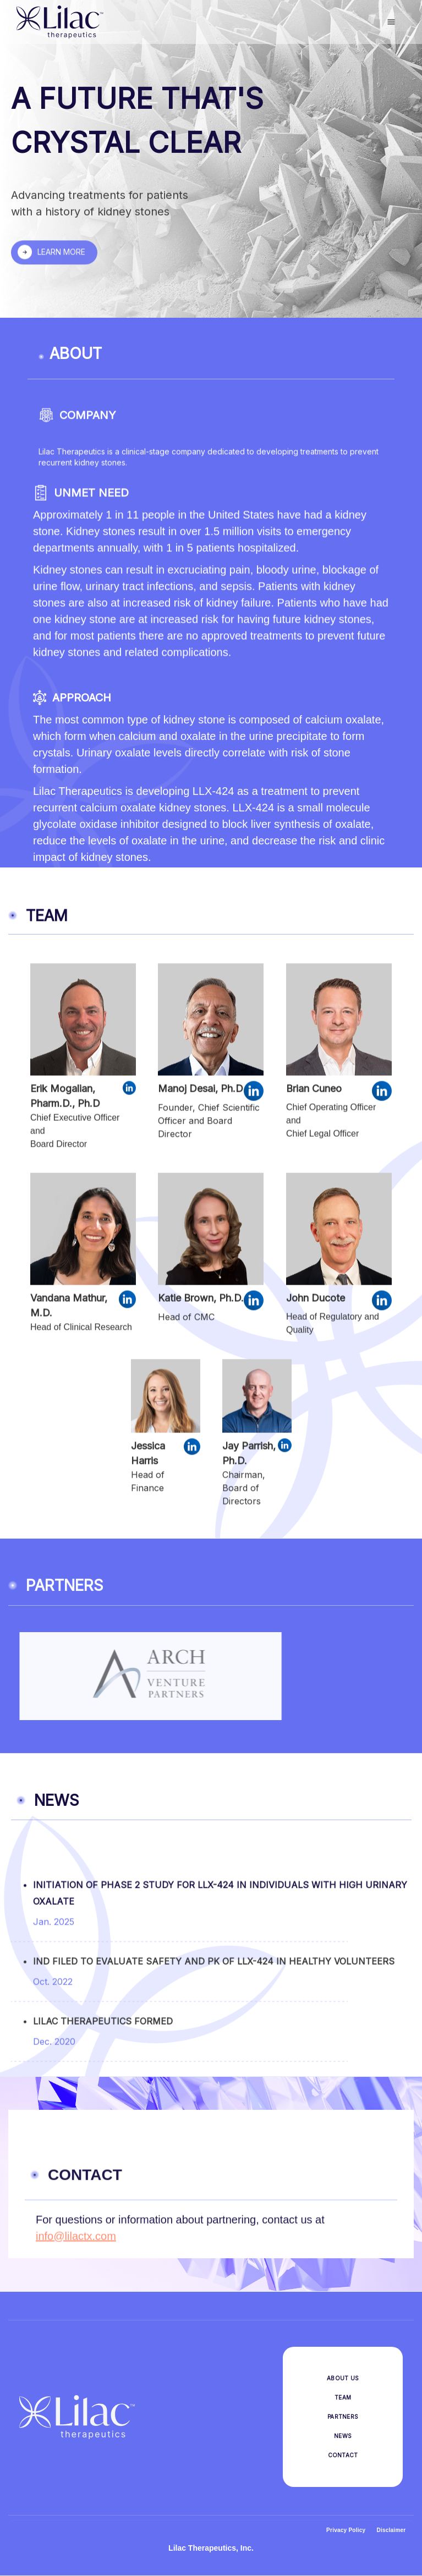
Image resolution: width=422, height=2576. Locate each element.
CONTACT (343, 2455)
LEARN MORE (61, 254)
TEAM (343, 2397)
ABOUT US (343, 2378)
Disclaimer (390, 2530)
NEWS (343, 2436)
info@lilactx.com (76, 2243)
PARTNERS (342, 2416)
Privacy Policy (345, 2530)
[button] (391, 22)
